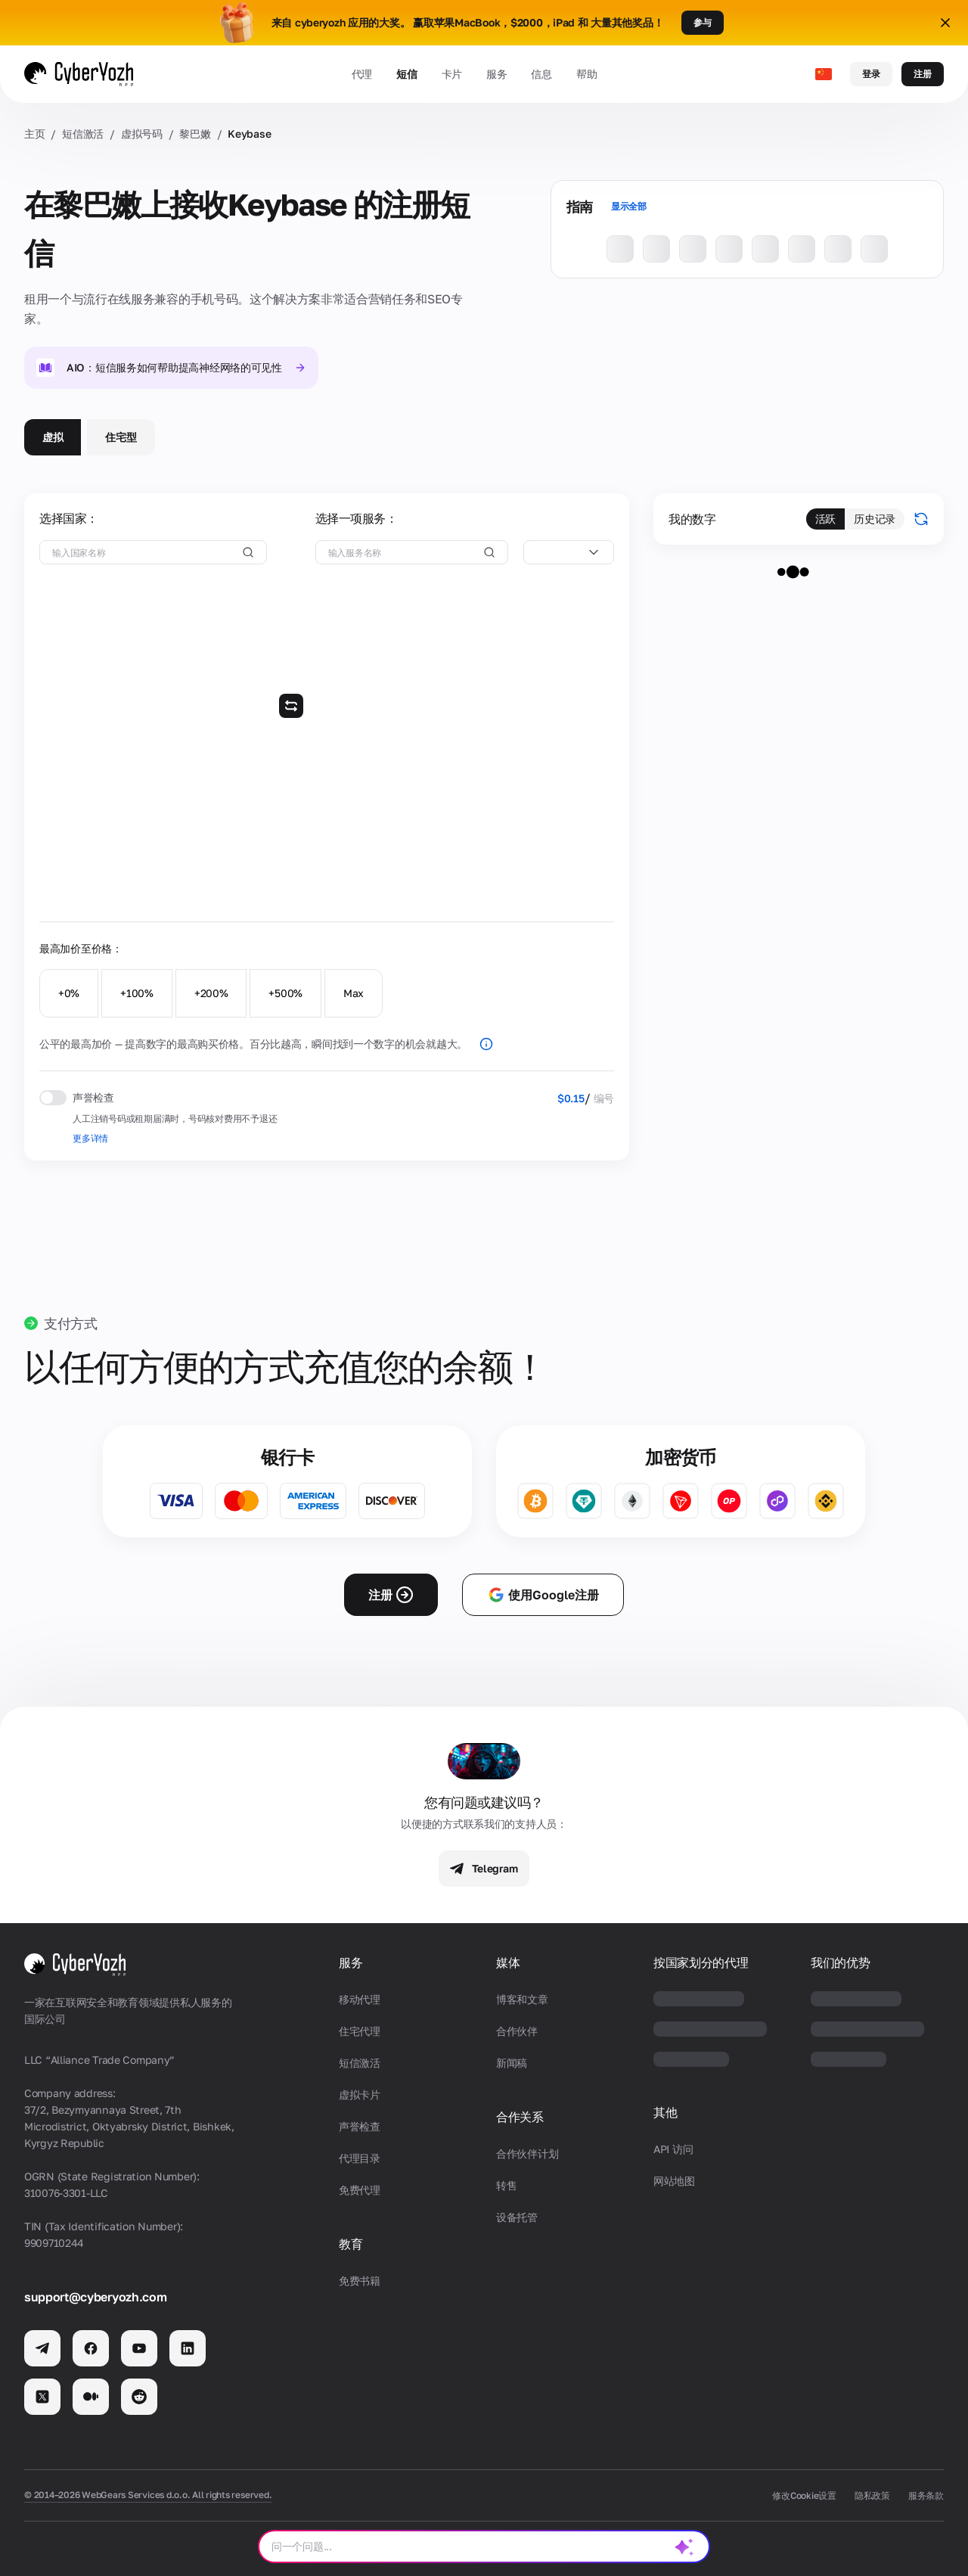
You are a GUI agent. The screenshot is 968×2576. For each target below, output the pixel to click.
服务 (496, 73)
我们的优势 (840, 1962)
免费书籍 (359, 2280)
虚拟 (52, 436)
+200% (211, 993)
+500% (285, 993)
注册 (923, 73)
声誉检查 (359, 2126)
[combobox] (568, 552)
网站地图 (674, 2180)
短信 (406, 73)
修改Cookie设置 (804, 2495)
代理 (362, 73)
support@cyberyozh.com (95, 2296)
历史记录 (874, 518)
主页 (34, 133)
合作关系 (520, 2117)
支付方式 (71, 1323)
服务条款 (926, 2495)
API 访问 (673, 2149)
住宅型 (120, 436)
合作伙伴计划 (527, 2153)
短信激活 (83, 133)
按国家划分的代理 (700, 1962)
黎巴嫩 (194, 133)
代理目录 (359, 2158)
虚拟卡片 (359, 2094)
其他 (665, 2112)
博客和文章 (522, 1999)
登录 (871, 73)
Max (353, 993)
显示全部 (629, 206)
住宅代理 (359, 2030)
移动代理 (359, 1999)
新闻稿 (511, 2062)
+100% (137, 993)
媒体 (508, 1962)
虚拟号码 (142, 133)
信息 (541, 73)
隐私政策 (872, 2495)
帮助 (586, 73)
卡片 (452, 73)
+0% (68, 993)
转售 (506, 2185)
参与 (702, 22)
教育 (350, 2244)
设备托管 (517, 2217)
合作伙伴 (517, 2030)
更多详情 (90, 1138)
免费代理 (359, 2189)
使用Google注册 (543, 1595)
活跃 (825, 518)
